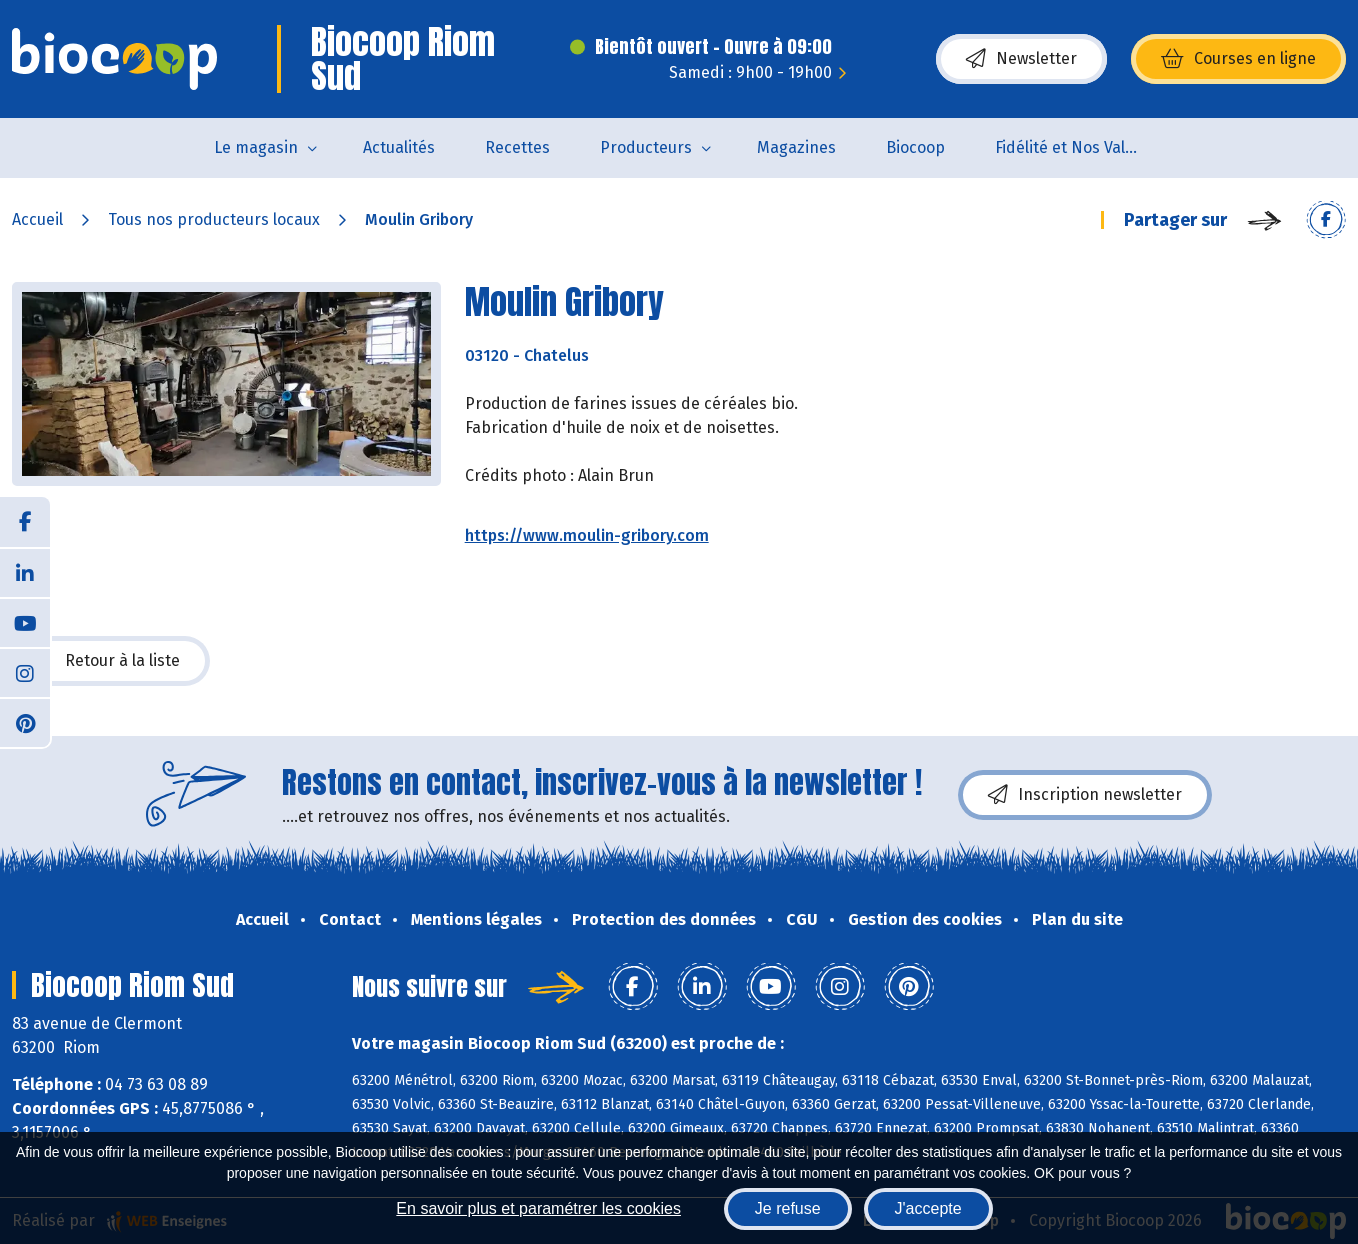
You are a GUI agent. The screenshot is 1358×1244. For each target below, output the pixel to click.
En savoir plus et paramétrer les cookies (538, 1208)
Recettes (517, 147)
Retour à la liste (111, 661)
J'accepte (928, 1208)
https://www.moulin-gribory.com (587, 535)
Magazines (796, 147)
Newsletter (1021, 59)
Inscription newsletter (1085, 795)
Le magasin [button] (256, 147)
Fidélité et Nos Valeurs (1076, 147)
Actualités (399, 147)
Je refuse (788, 1208)
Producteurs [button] (646, 147)
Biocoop (915, 147)
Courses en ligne (1238, 59)
